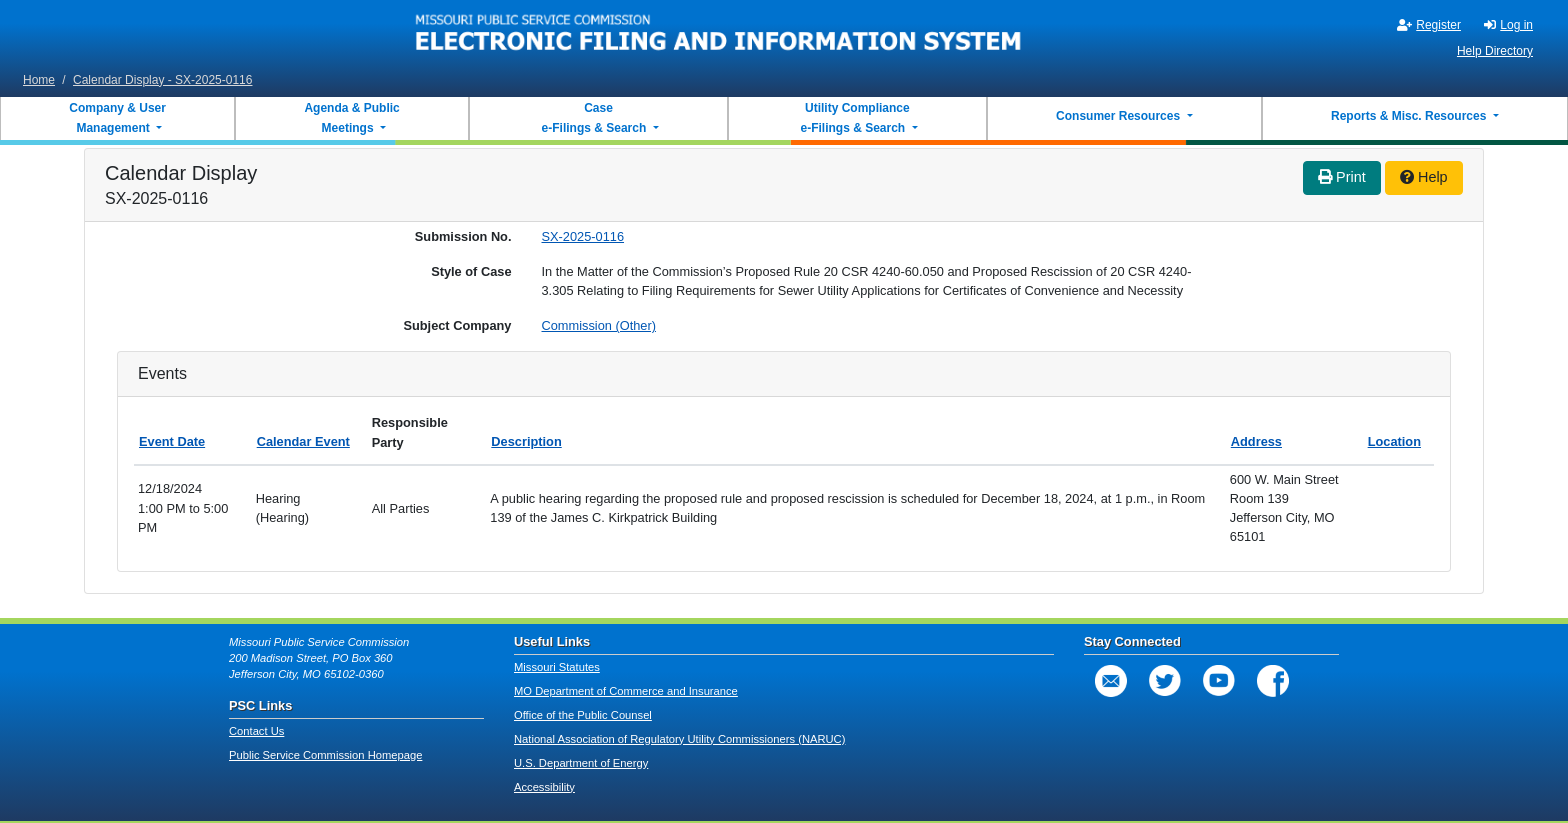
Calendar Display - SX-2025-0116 (162, 80)
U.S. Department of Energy (581, 763)
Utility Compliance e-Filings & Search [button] (853, 118)
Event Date (172, 441)
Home (39, 80)
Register (1429, 25)
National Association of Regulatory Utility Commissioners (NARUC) (679, 739)
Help (1424, 177)
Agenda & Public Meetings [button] (351, 118)
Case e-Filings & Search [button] (593, 118)
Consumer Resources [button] (1119, 116)
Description (526, 441)
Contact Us (256, 731)
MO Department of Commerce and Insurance (626, 691)
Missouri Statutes (557, 667)
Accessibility (544, 787)
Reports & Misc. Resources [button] (1410, 116)
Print (1342, 177)
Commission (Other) (599, 325)
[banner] (719, 33)
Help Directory (1495, 51)
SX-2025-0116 (583, 236)
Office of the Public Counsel (583, 715)
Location (1394, 441)
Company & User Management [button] (117, 118)
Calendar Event (303, 441)
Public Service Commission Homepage (325, 755)
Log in (1508, 25)
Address (1256, 441)
